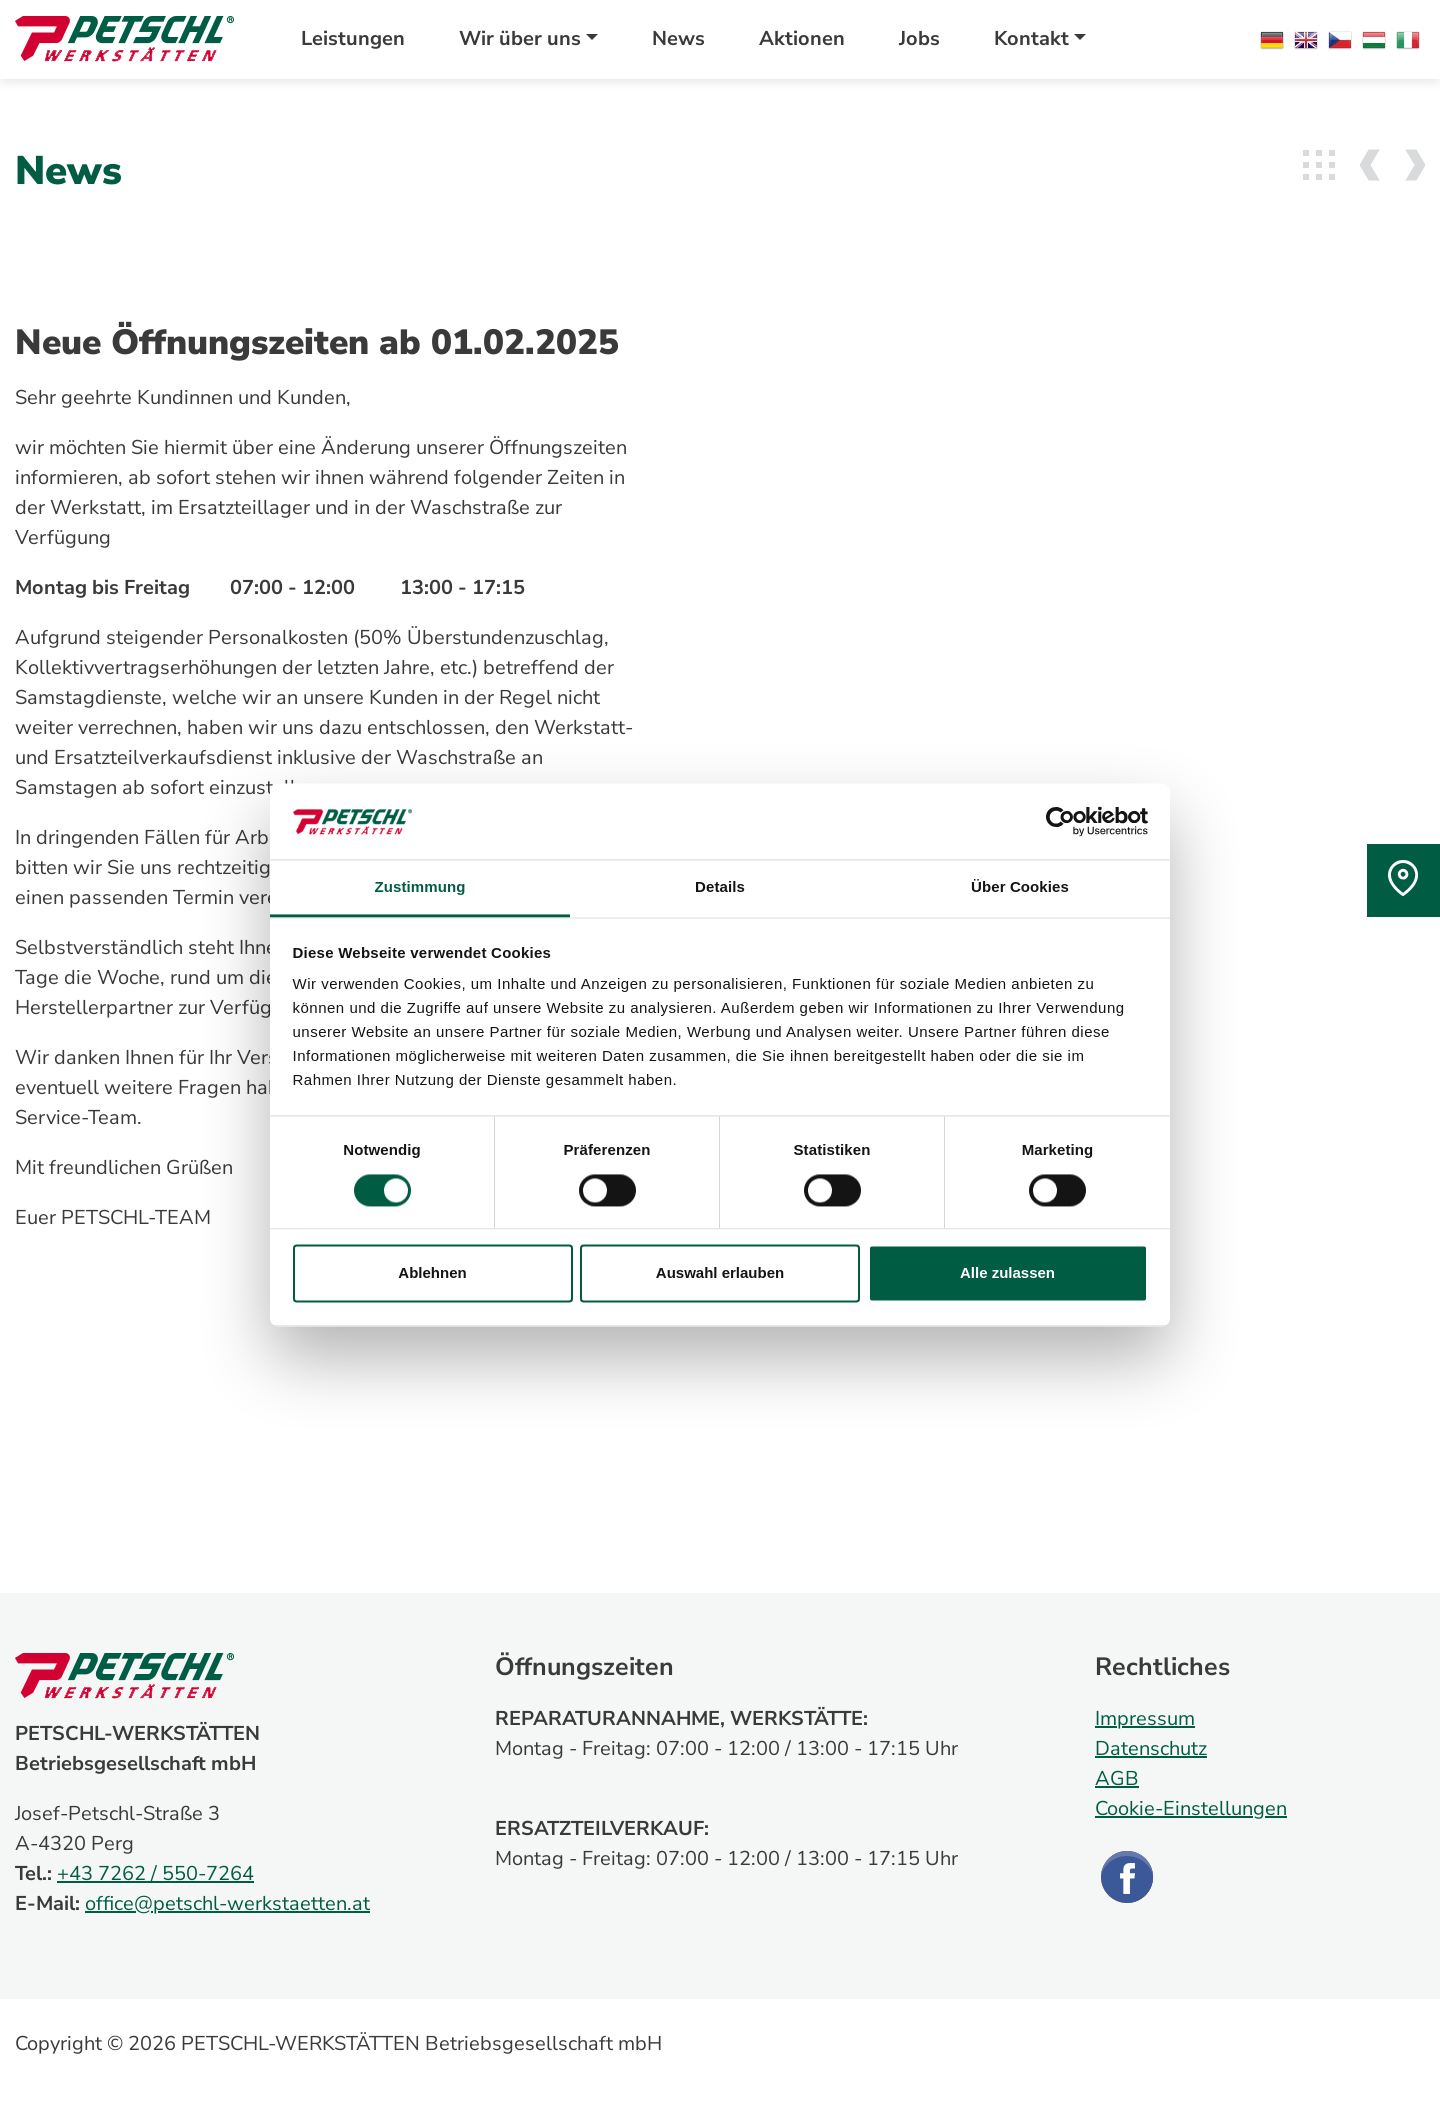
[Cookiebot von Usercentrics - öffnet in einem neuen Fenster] (1060, 821)
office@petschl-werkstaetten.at (227, 1903)
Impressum (1145, 1718)
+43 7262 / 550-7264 (155, 1873)
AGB (1117, 1778)
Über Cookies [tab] (1020, 887)
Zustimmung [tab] (420, 887)
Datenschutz (1151, 1748)
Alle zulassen (1007, 1273)
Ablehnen (432, 1273)
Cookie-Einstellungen (1191, 1808)
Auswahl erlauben (720, 1273)
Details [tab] (720, 887)
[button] (528, 39)
